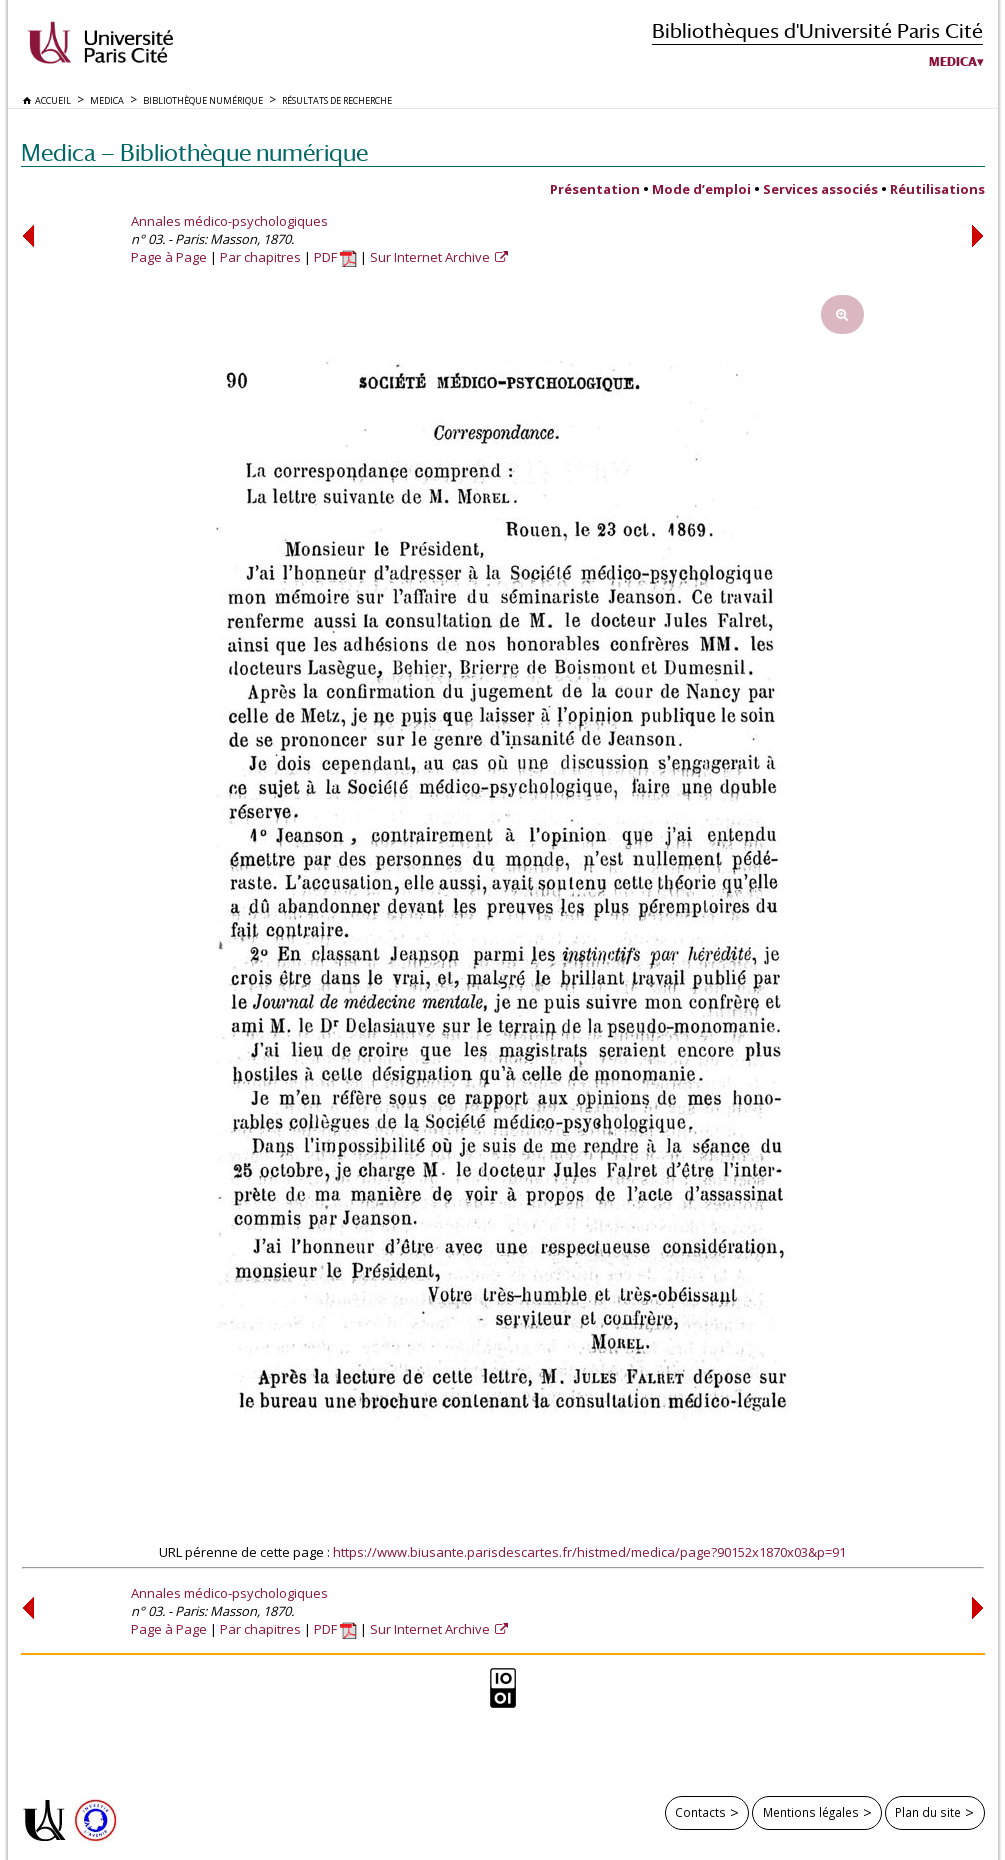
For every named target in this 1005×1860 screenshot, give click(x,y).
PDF (335, 257)
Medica (953, 62)
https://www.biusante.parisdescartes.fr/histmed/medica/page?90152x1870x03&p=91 (589, 1552)
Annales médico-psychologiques (229, 221)
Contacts (700, 1812)
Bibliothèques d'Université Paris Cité (817, 30)
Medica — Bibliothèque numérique (194, 152)
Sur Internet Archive (431, 257)
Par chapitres (260, 257)
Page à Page (169, 257)
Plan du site (928, 1812)
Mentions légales (811, 1812)
